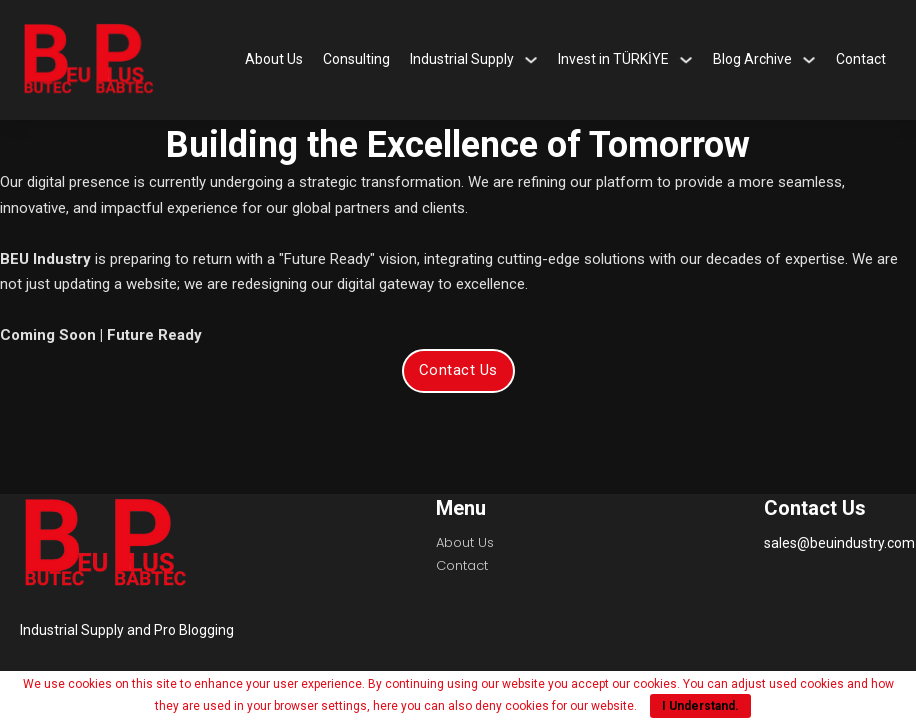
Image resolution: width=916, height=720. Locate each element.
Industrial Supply (462, 59)
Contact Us (458, 370)
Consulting (356, 59)
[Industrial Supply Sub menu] (531, 60)
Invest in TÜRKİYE (613, 59)
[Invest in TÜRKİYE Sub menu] (686, 60)
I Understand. (700, 706)
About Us (274, 59)
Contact (861, 59)
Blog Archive (752, 59)
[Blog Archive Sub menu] (809, 60)
